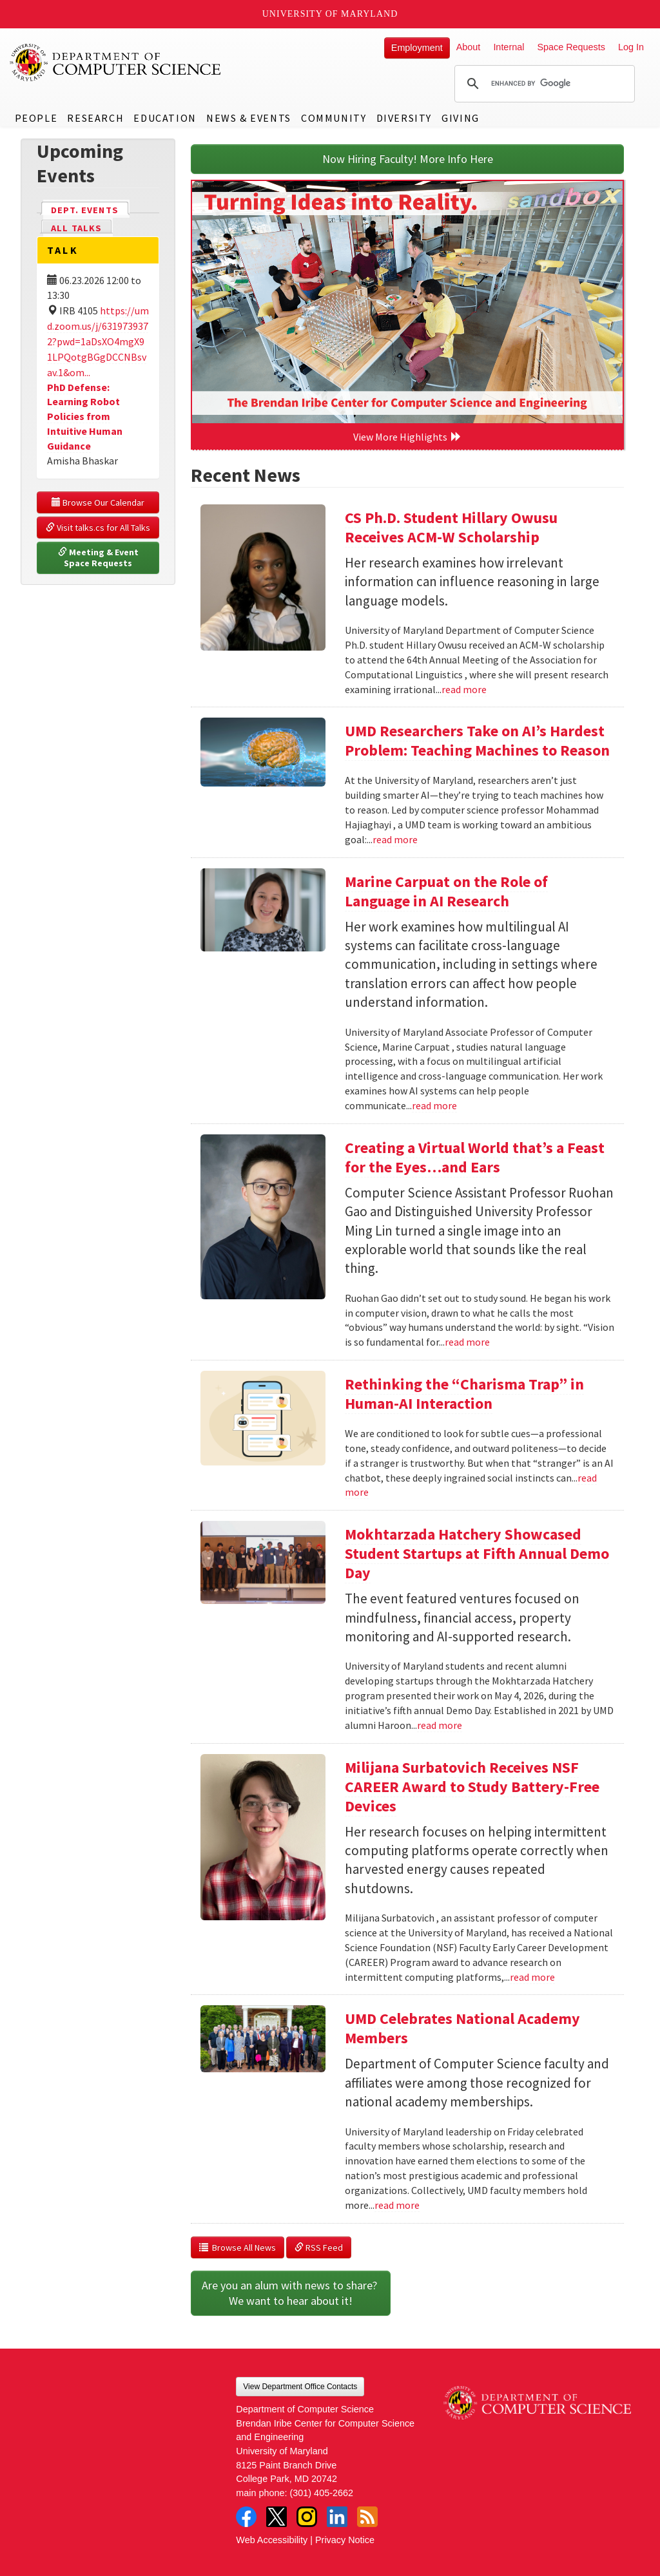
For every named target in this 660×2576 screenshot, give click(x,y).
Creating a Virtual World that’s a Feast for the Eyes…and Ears (475, 1157)
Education (164, 117)
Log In (631, 47)
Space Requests (571, 47)
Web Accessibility (271, 2540)
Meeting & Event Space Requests (99, 557)
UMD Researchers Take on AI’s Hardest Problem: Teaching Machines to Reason (477, 740)
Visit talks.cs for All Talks (98, 527)
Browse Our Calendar (98, 502)
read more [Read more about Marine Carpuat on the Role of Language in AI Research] (434, 1105)
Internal (508, 47)
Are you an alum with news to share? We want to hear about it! (291, 2293)
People (36, 117)
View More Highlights (407, 436)
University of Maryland (330, 14)
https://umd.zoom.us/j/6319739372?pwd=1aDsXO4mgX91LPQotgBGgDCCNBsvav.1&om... (98, 341)
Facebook (246, 2516)
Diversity (404, 117)
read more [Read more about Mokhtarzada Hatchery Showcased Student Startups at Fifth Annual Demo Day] (439, 1725)
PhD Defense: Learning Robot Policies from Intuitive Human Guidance (84, 416)
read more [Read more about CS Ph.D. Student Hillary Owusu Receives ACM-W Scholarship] (464, 689)
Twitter (276, 2516)
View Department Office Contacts (300, 2386)
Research (95, 117)
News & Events (248, 117)
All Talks (76, 228)
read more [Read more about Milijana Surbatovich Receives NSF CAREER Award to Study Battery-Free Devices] (532, 1976)
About (468, 47)
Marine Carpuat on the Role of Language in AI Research (446, 891)
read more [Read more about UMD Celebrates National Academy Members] (397, 2205)
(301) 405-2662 (321, 2493)
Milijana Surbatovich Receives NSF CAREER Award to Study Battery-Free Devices (472, 1786)
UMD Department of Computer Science (116, 62)
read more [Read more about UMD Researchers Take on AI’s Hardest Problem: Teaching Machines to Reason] (395, 839)
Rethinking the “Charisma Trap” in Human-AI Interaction (464, 1393)
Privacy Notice (344, 2540)
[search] (542, 84)
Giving (461, 117)
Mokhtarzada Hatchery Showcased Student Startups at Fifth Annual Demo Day (477, 1553)
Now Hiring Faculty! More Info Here (407, 158)
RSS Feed (319, 2247)
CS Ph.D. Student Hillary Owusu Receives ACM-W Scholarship (451, 527)
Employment (417, 48)
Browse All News (237, 2247)
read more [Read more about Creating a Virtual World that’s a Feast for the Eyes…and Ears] (467, 1341)
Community (333, 117)
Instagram (306, 2516)
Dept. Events (90, 209)
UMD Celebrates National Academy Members (462, 2028)
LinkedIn (337, 2516)
